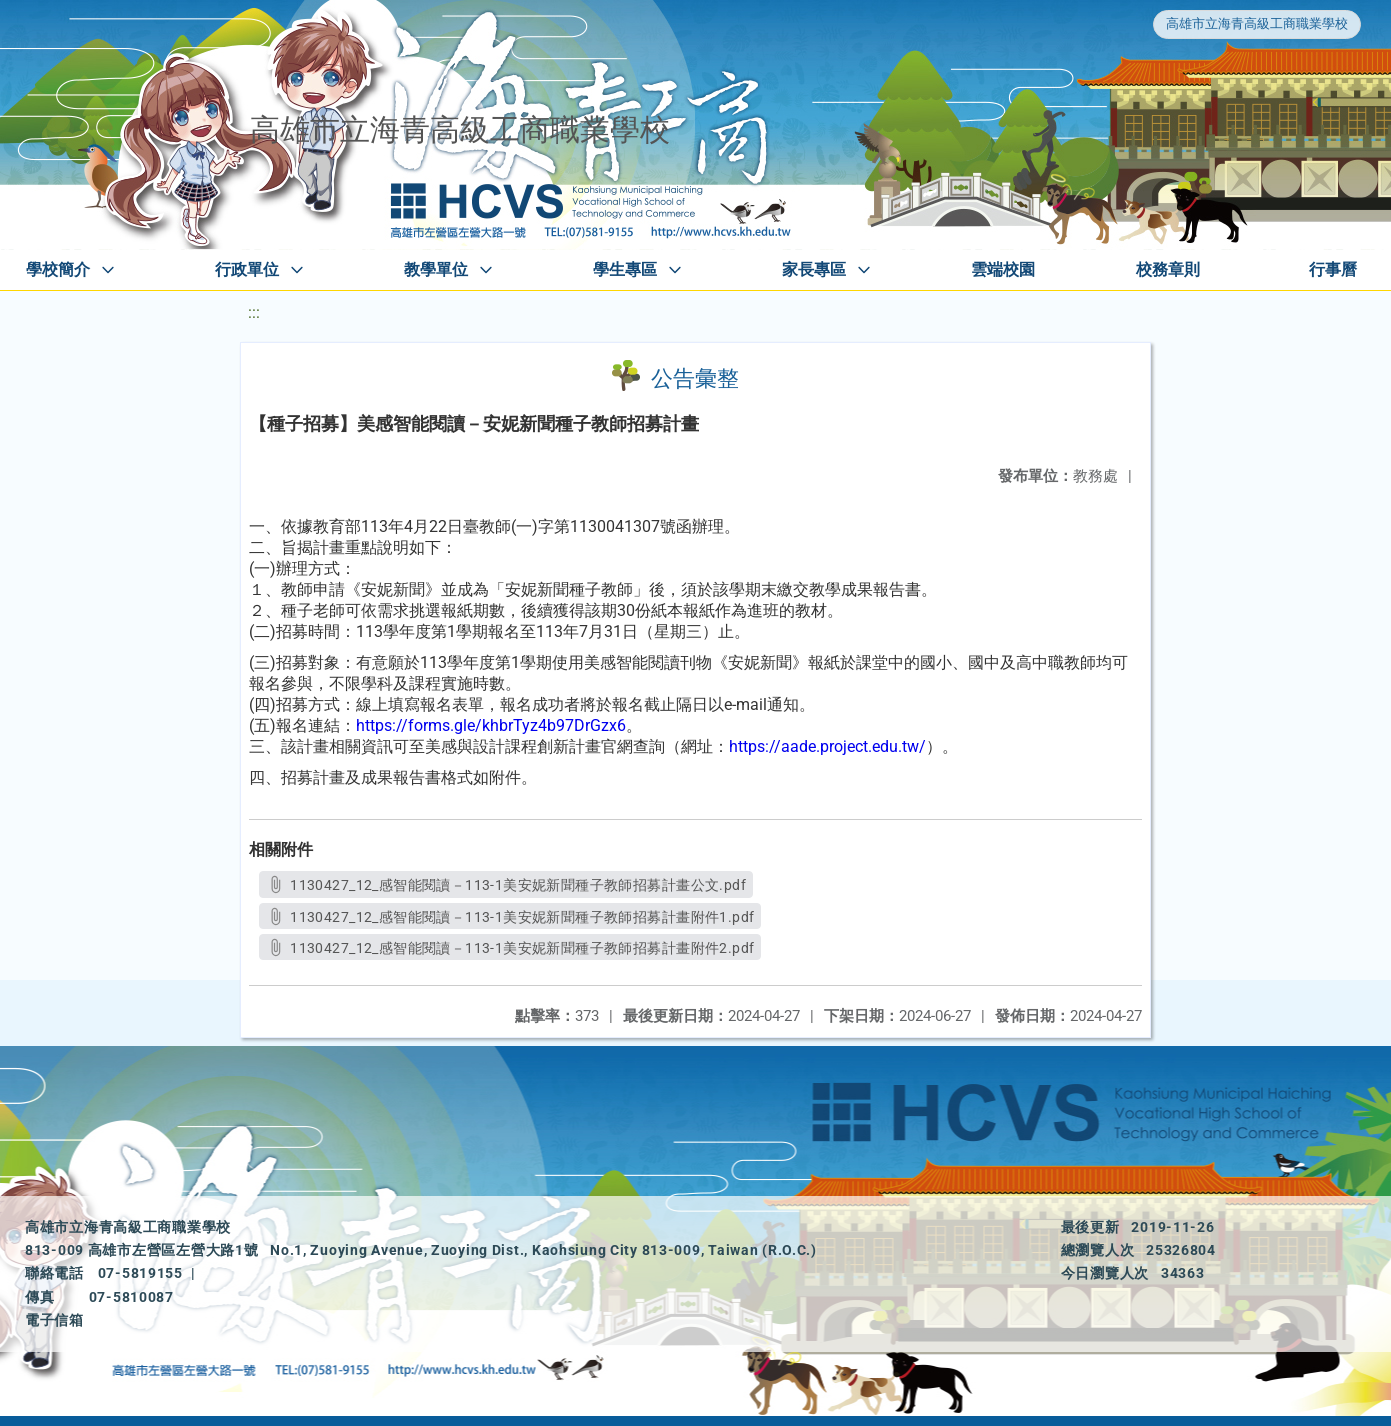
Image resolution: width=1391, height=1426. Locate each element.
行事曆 (1333, 269)
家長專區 (814, 269)
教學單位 (436, 269)
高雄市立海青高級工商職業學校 (1257, 23)
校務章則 (1168, 269)
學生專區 (625, 269)
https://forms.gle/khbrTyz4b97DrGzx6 (491, 725)
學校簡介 (58, 269)
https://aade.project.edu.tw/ (827, 746)
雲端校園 (1003, 269)
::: (254, 312)
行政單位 (247, 269)
